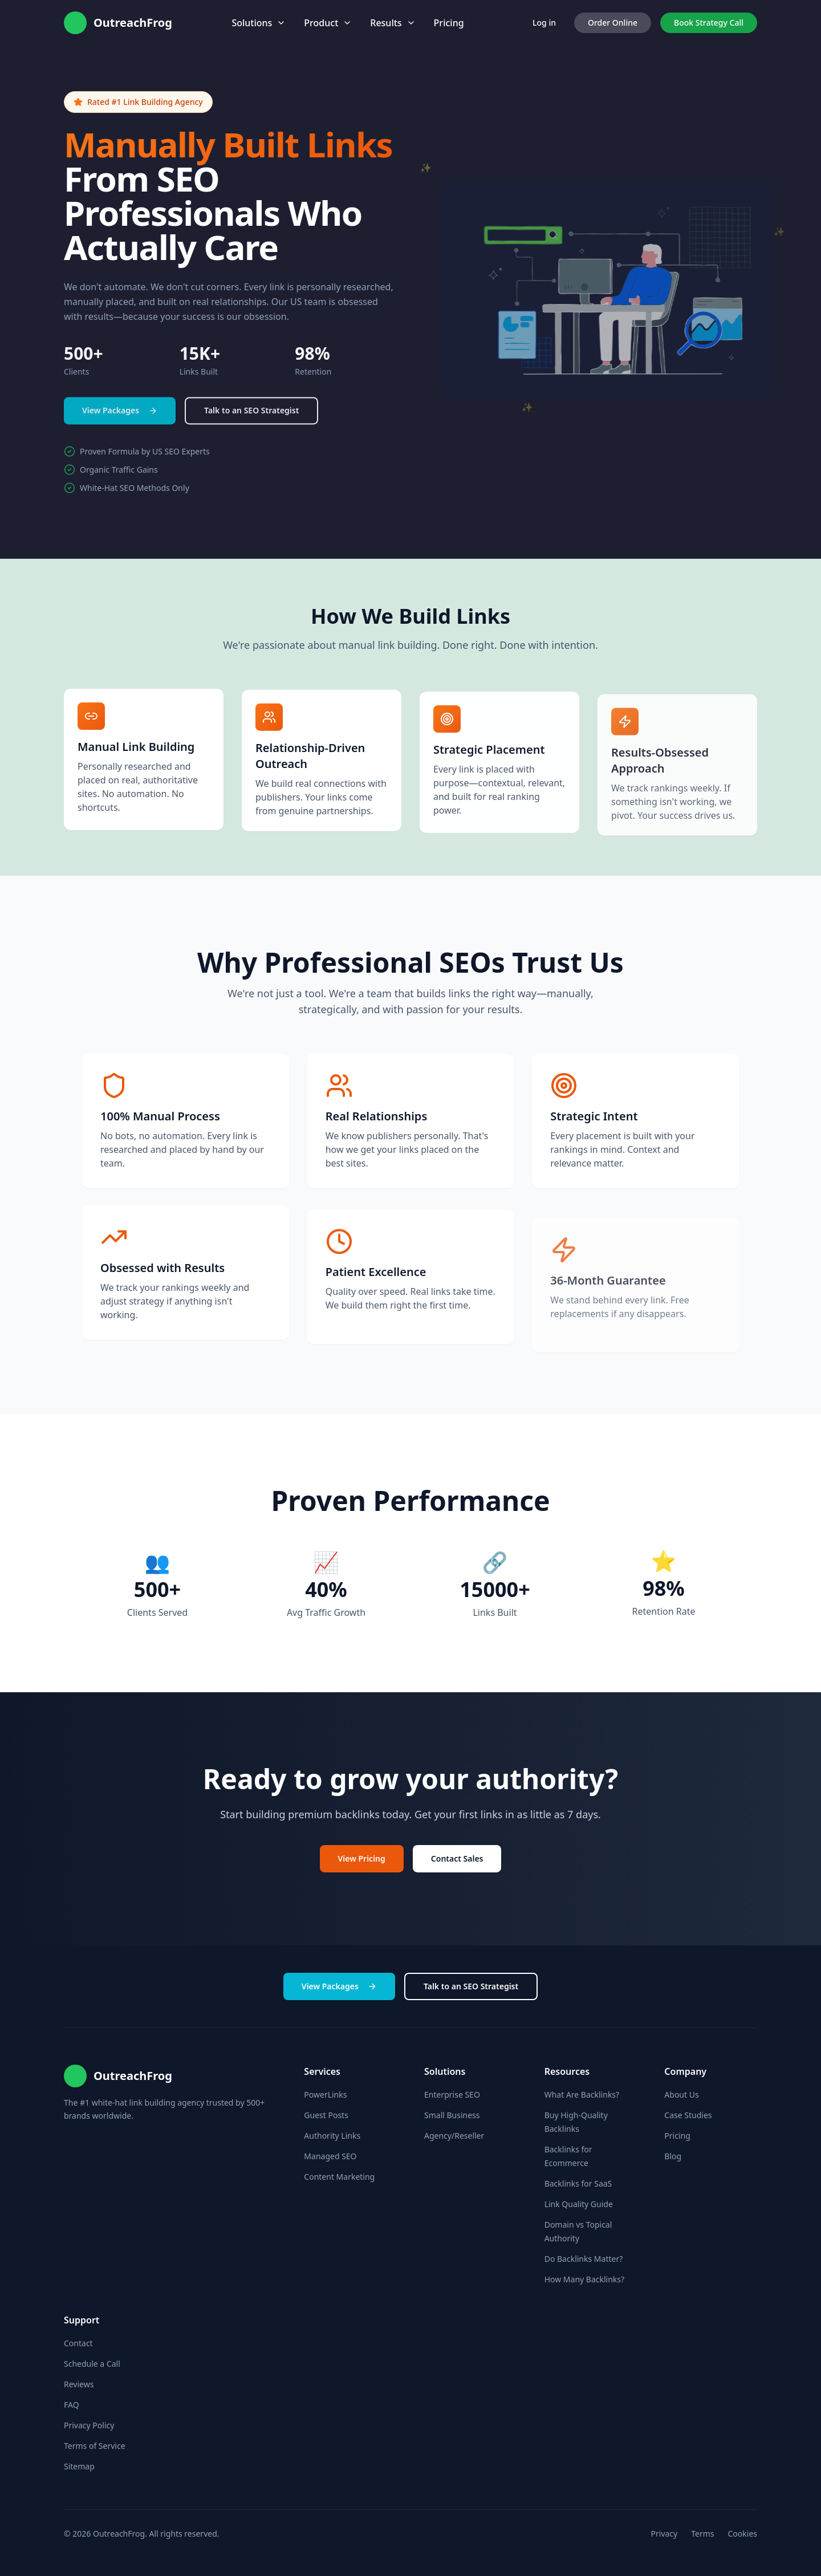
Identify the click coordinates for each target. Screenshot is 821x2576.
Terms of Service (94, 2445)
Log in (544, 22)
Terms (702, 2533)
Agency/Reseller (454, 2135)
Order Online (612, 22)
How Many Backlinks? (584, 2279)
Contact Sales (457, 1859)
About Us (681, 2094)
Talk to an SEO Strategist (251, 416)
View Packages (119, 416)
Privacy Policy (89, 2425)
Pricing (449, 23)
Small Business (452, 2115)
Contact (78, 2343)
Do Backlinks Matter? (583, 2258)
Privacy (664, 2533)
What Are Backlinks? (582, 2094)
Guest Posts (326, 2115)
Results (392, 23)
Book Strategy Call (708, 22)
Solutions (258, 23)
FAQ (71, 2404)
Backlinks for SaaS (578, 2183)
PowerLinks (325, 2094)
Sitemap (79, 2466)
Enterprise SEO (452, 2094)
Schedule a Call (92, 2363)
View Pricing (361, 1859)
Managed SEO (330, 2156)
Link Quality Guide (578, 2204)
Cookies (742, 2533)
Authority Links (332, 2135)
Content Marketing (339, 2176)
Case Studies (688, 2115)
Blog (672, 2156)
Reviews (79, 2384)
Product (328, 23)
